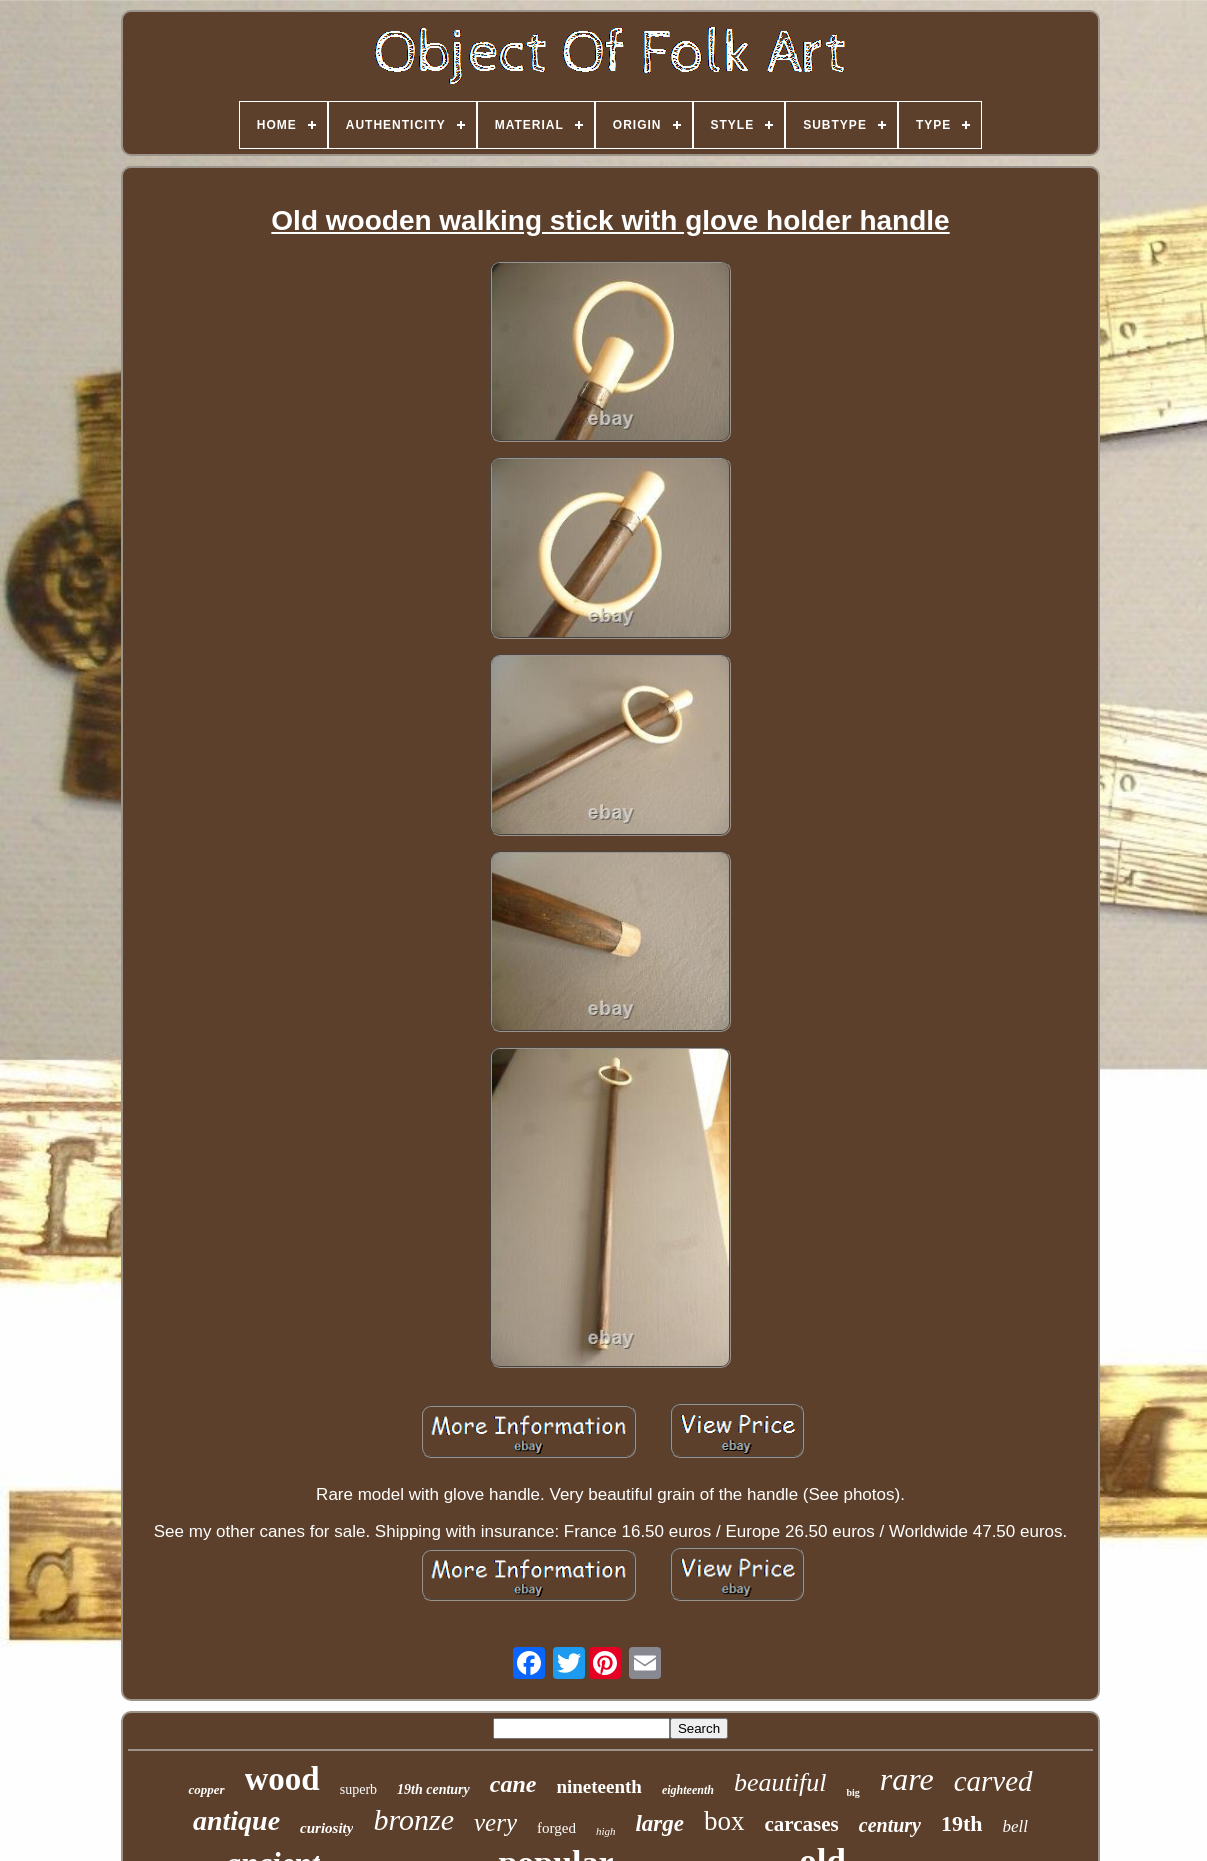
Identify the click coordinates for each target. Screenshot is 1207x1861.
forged (556, 1828)
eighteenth (688, 1790)
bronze (413, 1819)
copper (206, 1789)
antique (236, 1820)
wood (282, 1779)
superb (358, 1789)
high (606, 1831)
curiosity (326, 1828)
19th (962, 1823)
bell (1016, 1826)
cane (513, 1784)
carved (993, 1781)
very (495, 1822)
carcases (802, 1824)
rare (907, 1779)
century (890, 1825)
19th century (433, 1789)
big (852, 1792)
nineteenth (599, 1786)
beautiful (780, 1782)
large (659, 1823)
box (724, 1821)
